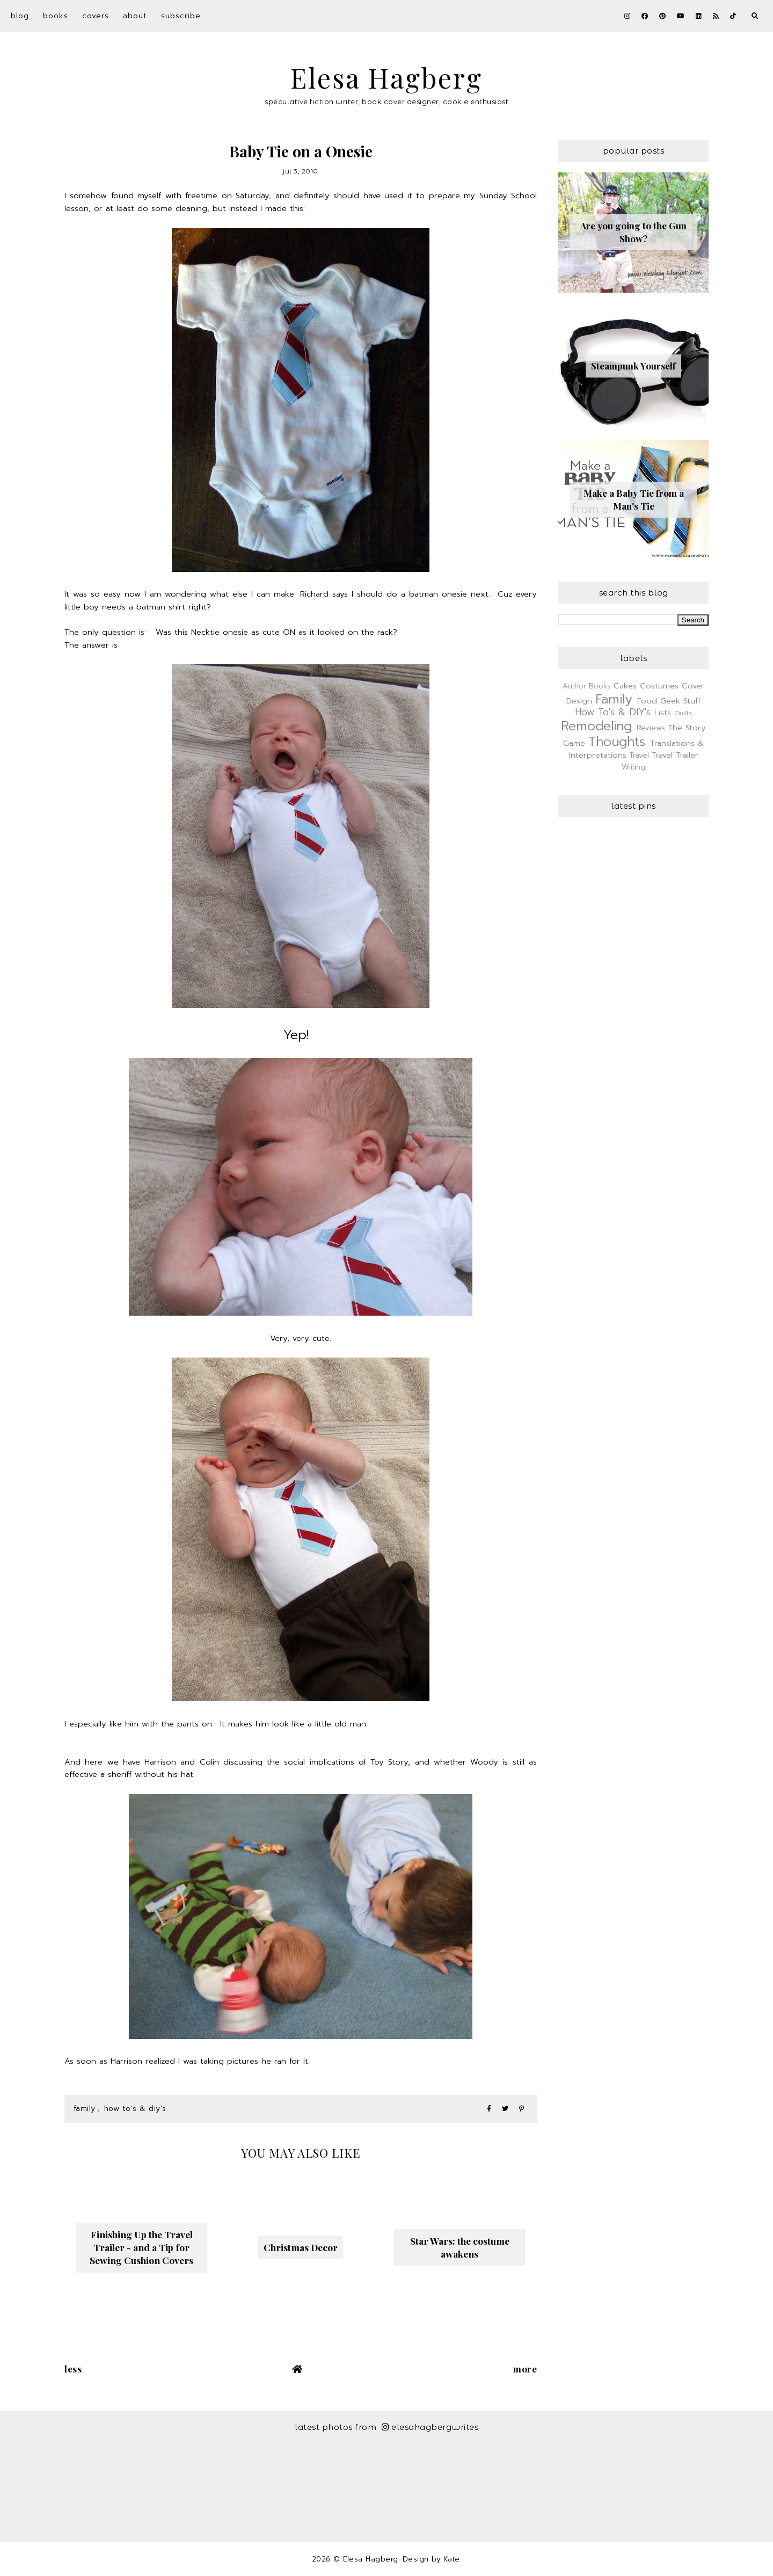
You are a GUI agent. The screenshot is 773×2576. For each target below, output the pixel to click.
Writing (633, 767)
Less (73, 2369)
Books (55, 15)
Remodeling (596, 726)
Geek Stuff (680, 701)
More (525, 2369)
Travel (639, 755)
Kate (451, 2559)
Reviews (651, 728)
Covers (95, 15)
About (135, 15)
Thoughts (616, 741)
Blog (20, 15)
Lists (662, 713)
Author (574, 686)
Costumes (659, 686)
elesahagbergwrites (430, 2427)
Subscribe (181, 15)
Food (647, 701)
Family (85, 2108)
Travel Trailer (675, 755)
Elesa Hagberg (386, 78)
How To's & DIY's (135, 2108)
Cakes (625, 686)
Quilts (683, 713)
